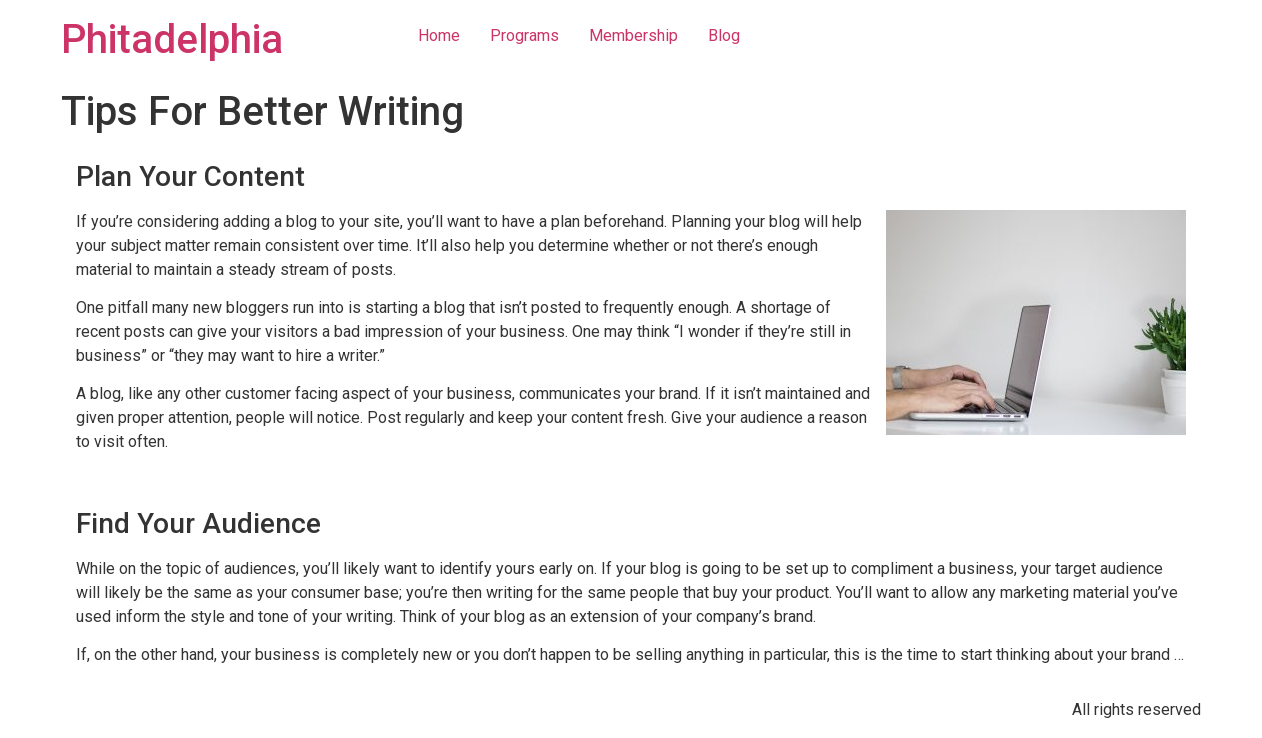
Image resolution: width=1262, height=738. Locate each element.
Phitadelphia (172, 39)
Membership (633, 35)
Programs (524, 35)
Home (439, 35)
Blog (724, 35)
